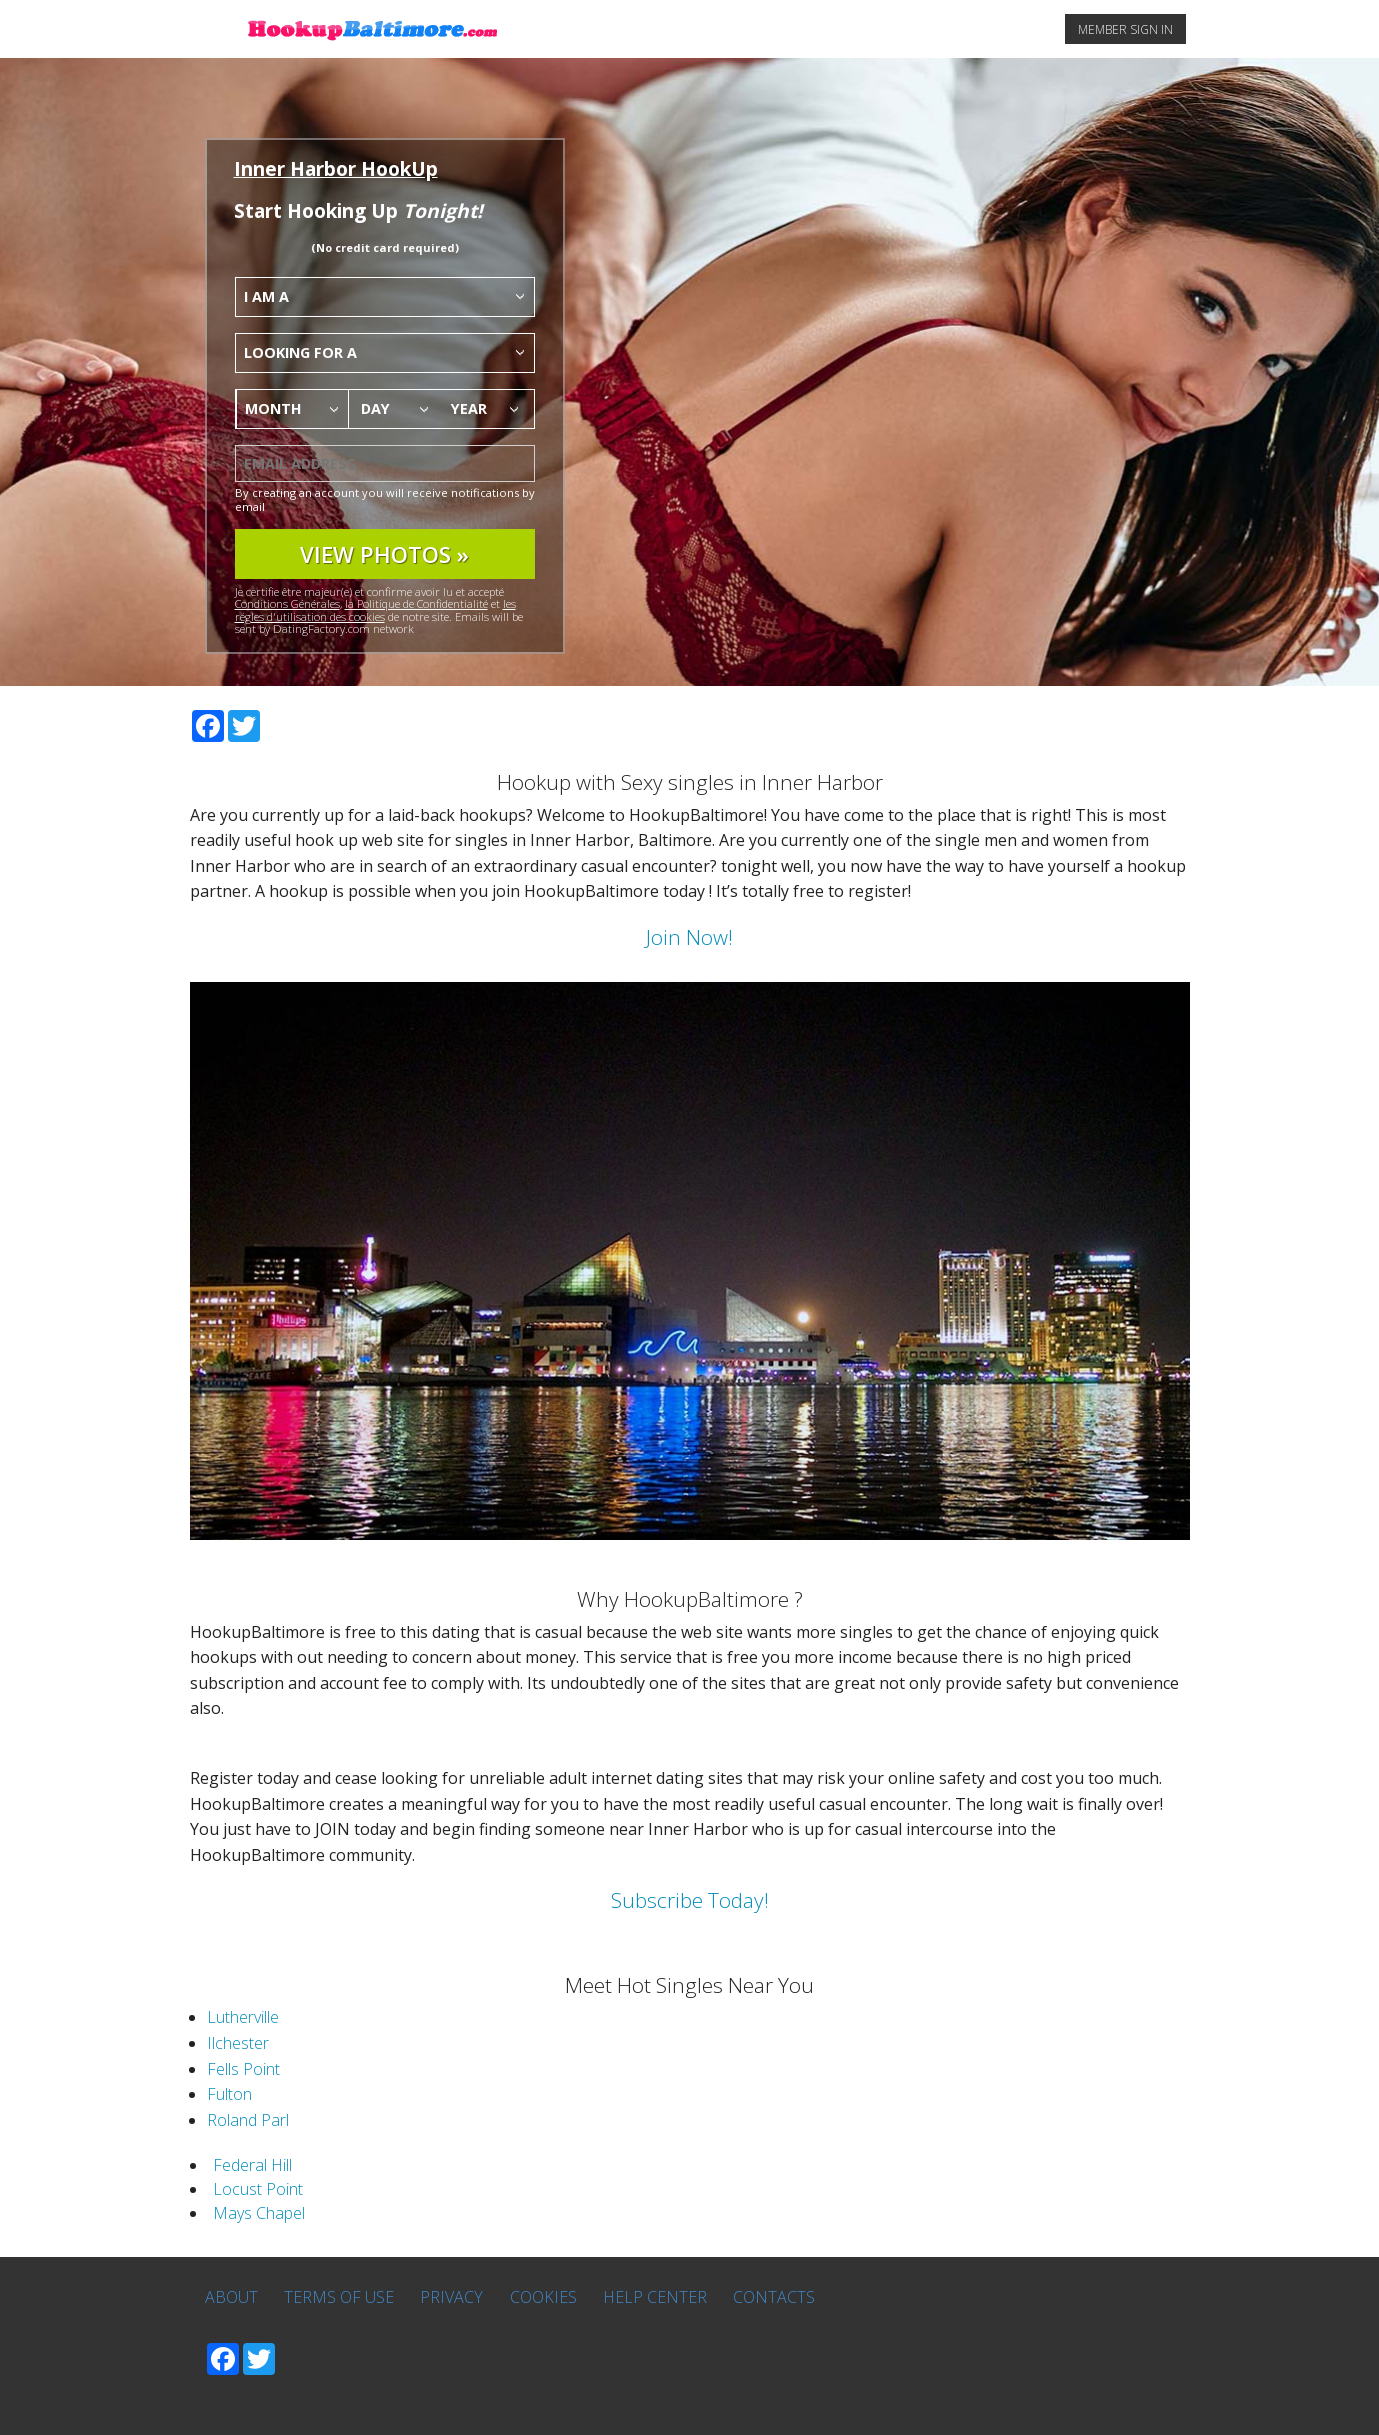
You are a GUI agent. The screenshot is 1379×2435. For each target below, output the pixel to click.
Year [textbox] (469, 408)
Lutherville (243, 2017)
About (231, 2297)
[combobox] (385, 297)
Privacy (451, 2297)
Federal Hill (252, 2165)
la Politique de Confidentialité (416, 603)
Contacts (774, 2297)
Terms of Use (339, 2297)
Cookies (543, 2297)
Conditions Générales (287, 603)
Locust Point (258, 2189)
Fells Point (243, 2069)
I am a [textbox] (266, 296)
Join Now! (689, 937)
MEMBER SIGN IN (1125, 29)
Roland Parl (248, 2120)
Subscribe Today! (690, 1900)
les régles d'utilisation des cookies (375, 609)
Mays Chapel (259, 2213)
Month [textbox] (273, 408)
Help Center (655, 2297)
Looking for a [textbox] (300, 352)
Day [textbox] (375, 408)
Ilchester (238, 2043)
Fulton (229, 2094)
